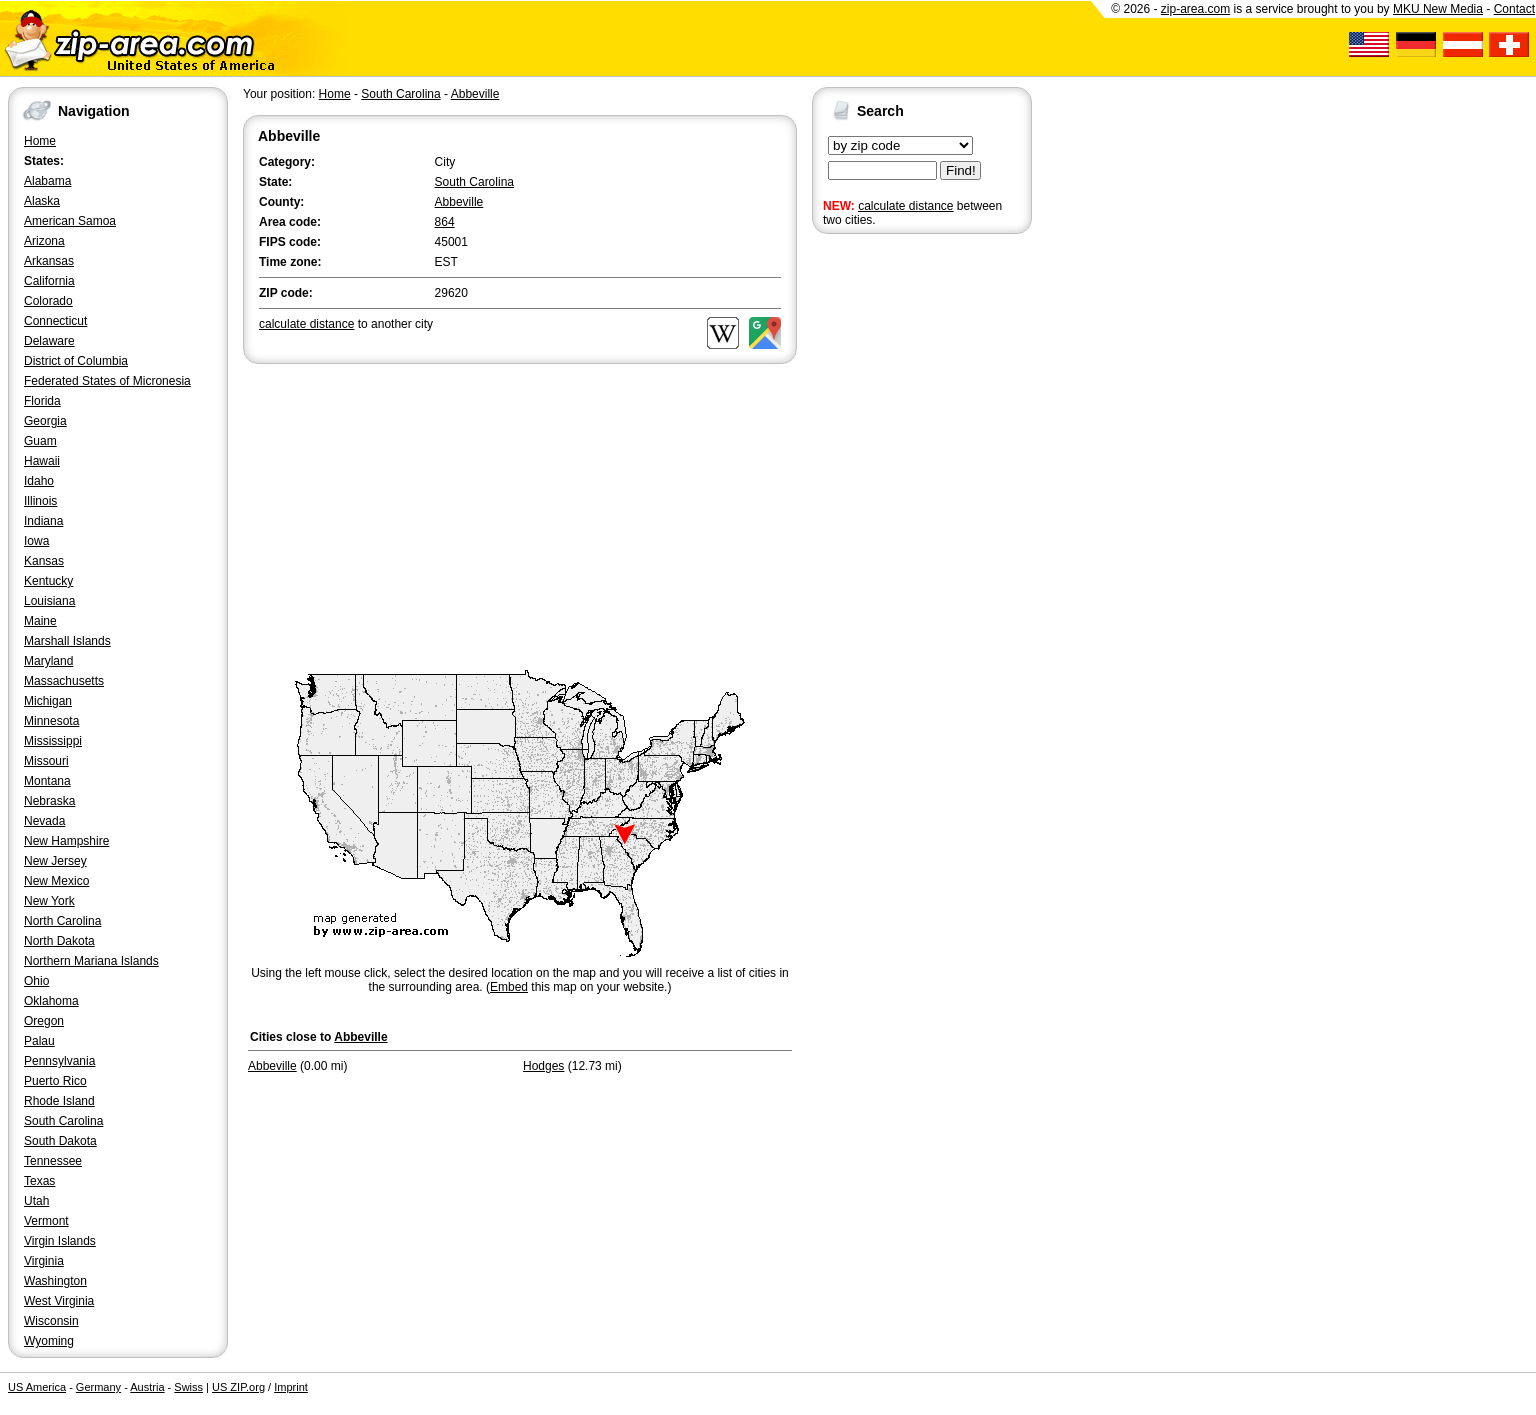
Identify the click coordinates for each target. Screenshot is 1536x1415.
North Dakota (59, 941)
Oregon (44, 1021)
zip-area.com (1195, 9)
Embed (509, 987)
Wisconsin (51, 1321)
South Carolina (63, 1121)
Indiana (43, 521)
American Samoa (70, 221)
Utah (36, 1201)
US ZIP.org (238, 1387)
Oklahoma (51, 1001)
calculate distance (905, 206)
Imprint (291, 1387)
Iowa (36, 541)
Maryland (48, 661)
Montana (47, 781)
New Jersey (55, 861)
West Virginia (59, 1301)
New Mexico (56, 881)
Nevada (44, 821)
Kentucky (48, 581)
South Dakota (60, 1141)
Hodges (543, 1066)
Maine (40, 621)
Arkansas (49, 261)
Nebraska (49, 801)
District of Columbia (76, 361)
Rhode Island (59, 1101)
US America (37, 1387)
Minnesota (51, 721)
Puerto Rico (55, 1081)
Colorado (48, 301)
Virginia (44, 1261)
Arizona (44, 241)
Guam (40, 441)
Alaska (42, 201)
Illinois (40, 501)
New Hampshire (66, 841)
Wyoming (49, 1341)
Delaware (49, 341)
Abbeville (475, 94)
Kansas (44, 561)
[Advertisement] (892, 548)
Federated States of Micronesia (107, 381)
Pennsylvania (59, 1061)
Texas (39, 1181)
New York (49, 901)
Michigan (48, 701)
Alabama (47, 181)
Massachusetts (64, 681)
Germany (98, 1387)
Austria (147, 1387)
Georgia (45, 421)
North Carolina (62, 921)
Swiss (188, 1387)
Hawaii (42, 461)
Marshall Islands (67, 641)
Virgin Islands (60, 1241)
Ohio (36, 981)
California (49, 281)
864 (445, 222)
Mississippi (53, 741)
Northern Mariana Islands (91, 961)
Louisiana (49, 601)
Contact (1514, 9)
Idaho (39, 481)
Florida (42, 401)
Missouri (46, 761)
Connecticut (55, 321)
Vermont (46, 1221)
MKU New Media (1438, 9)
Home (40, 141)
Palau (39, 1041)
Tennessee (53, 1161)
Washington (55, 1281)
